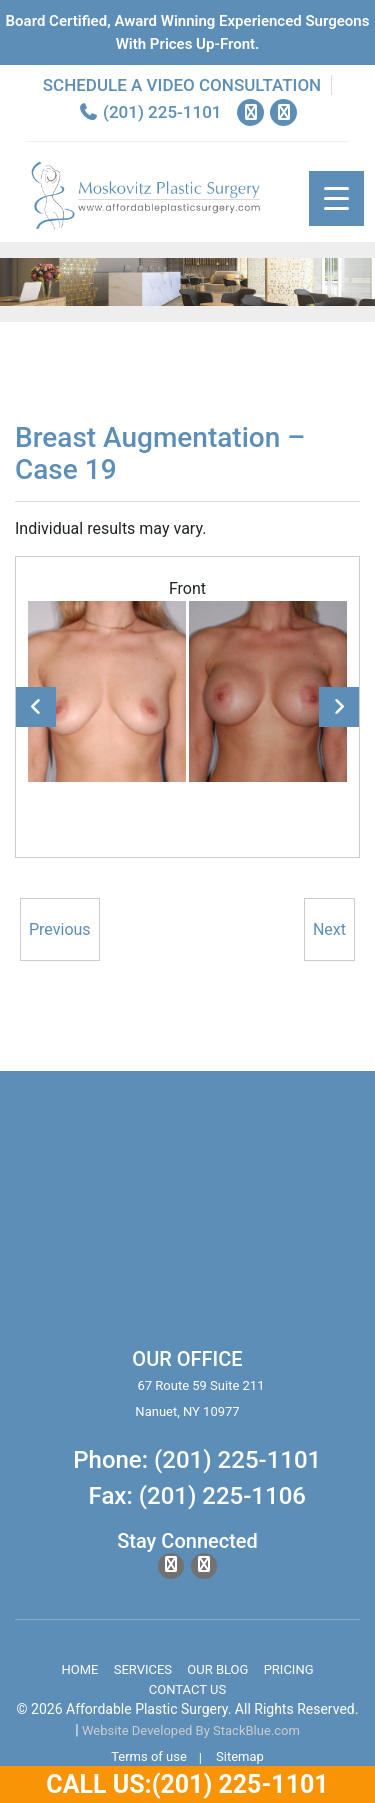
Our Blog (217, 1669)
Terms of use (149, 1756)
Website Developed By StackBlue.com (191, 1730)
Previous (36, 707)
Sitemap (240, 1756)
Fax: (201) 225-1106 (197, 1496)
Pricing (289, 1669)
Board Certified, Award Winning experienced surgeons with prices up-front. (188, 32)
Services (143, 1669)
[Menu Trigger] (336, 198)
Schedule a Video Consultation (182, 85)
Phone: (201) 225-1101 (197, 1460)
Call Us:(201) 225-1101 (187, 1784)
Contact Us (187, 1689)
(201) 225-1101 (150, 112)
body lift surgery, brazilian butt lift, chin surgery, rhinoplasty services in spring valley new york (187, 1221)
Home (79, 1669)
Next (339, 707)
